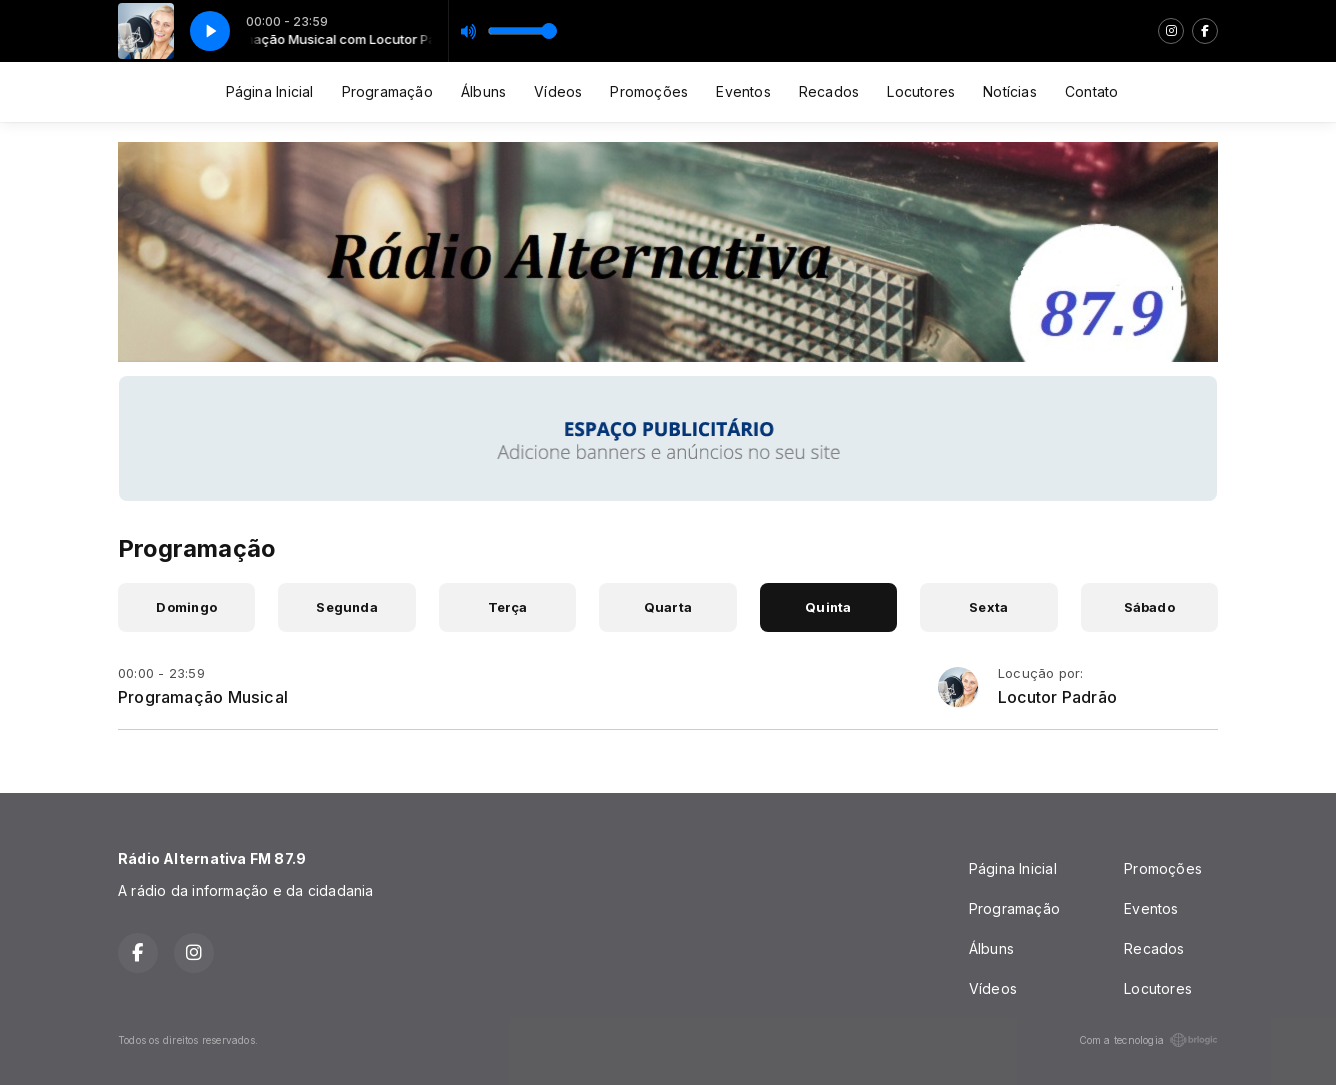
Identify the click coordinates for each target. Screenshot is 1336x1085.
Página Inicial (270, 91)
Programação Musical (203, 697)
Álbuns (483, 91)
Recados (829, 91)
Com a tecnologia (1148, 1040)
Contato (1091, 91)
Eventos (743, 91)
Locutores (921, 91)
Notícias (1010, 91)
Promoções (649, 91)
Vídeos (558, 91)
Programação (387, 91)
